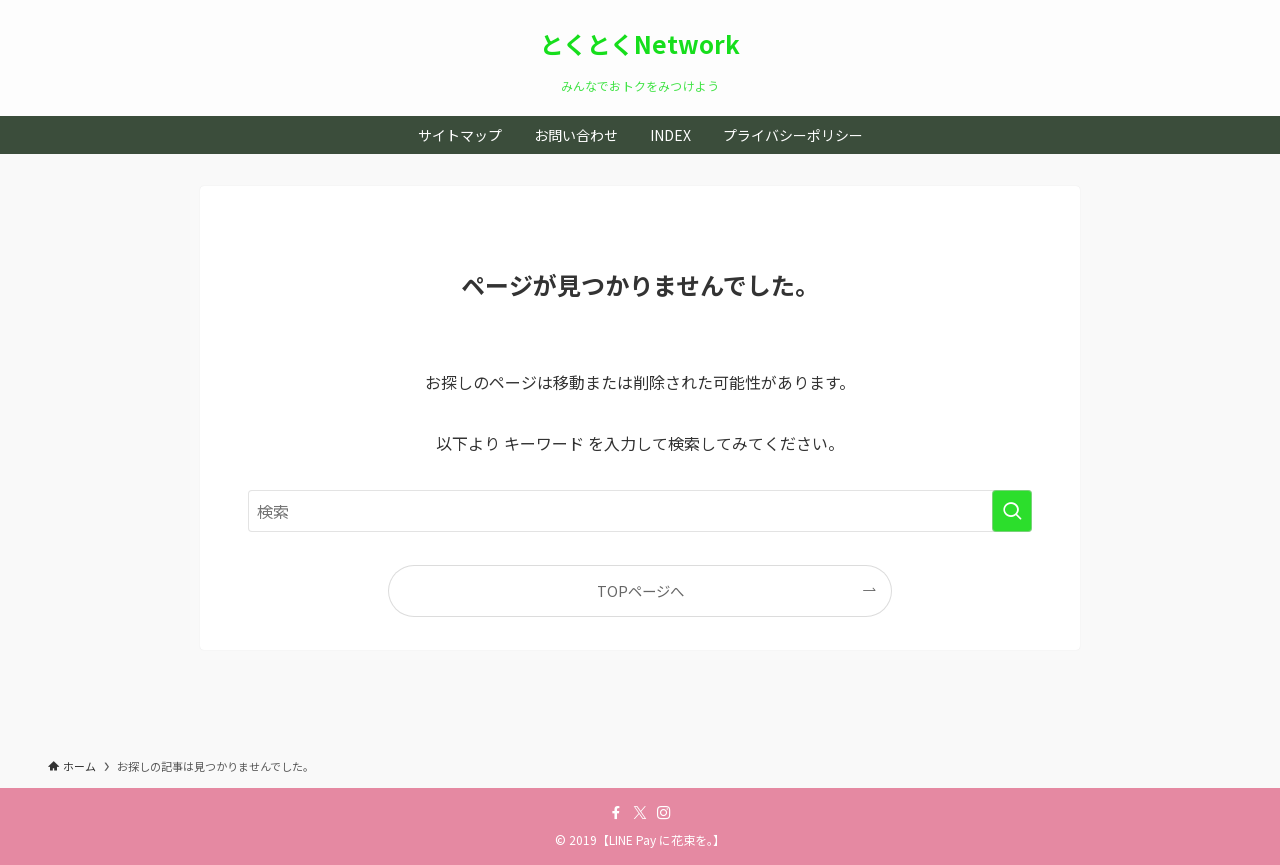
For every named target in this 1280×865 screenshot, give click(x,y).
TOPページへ (640, 590)
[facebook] (616, 813)
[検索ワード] (640, 511)
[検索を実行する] (1012, 511)
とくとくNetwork (640, 44)
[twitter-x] (640, 813)
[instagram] (664, 813)
